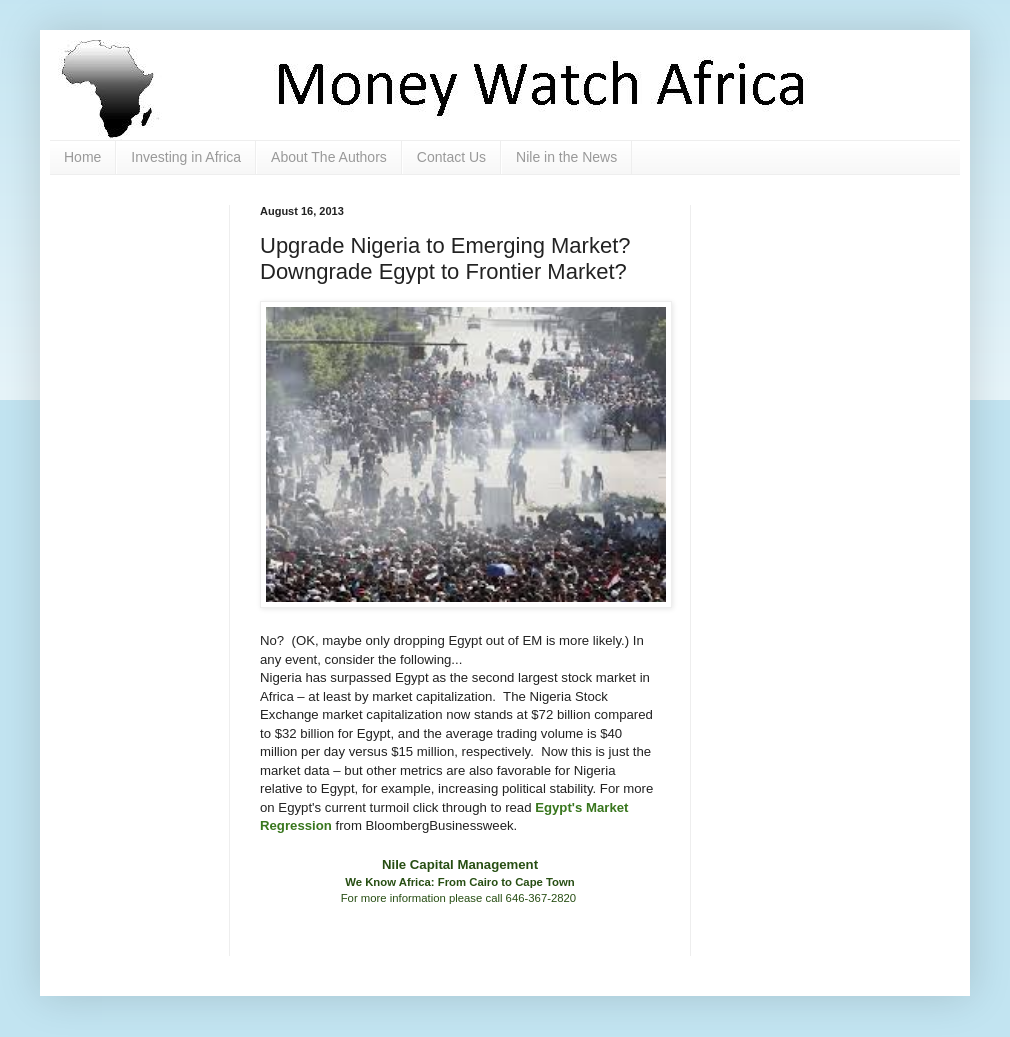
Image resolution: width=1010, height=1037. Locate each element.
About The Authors (329, 157)
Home (82, 157)
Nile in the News (566, 157)
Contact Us (451, 157)
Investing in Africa (186, 157)
